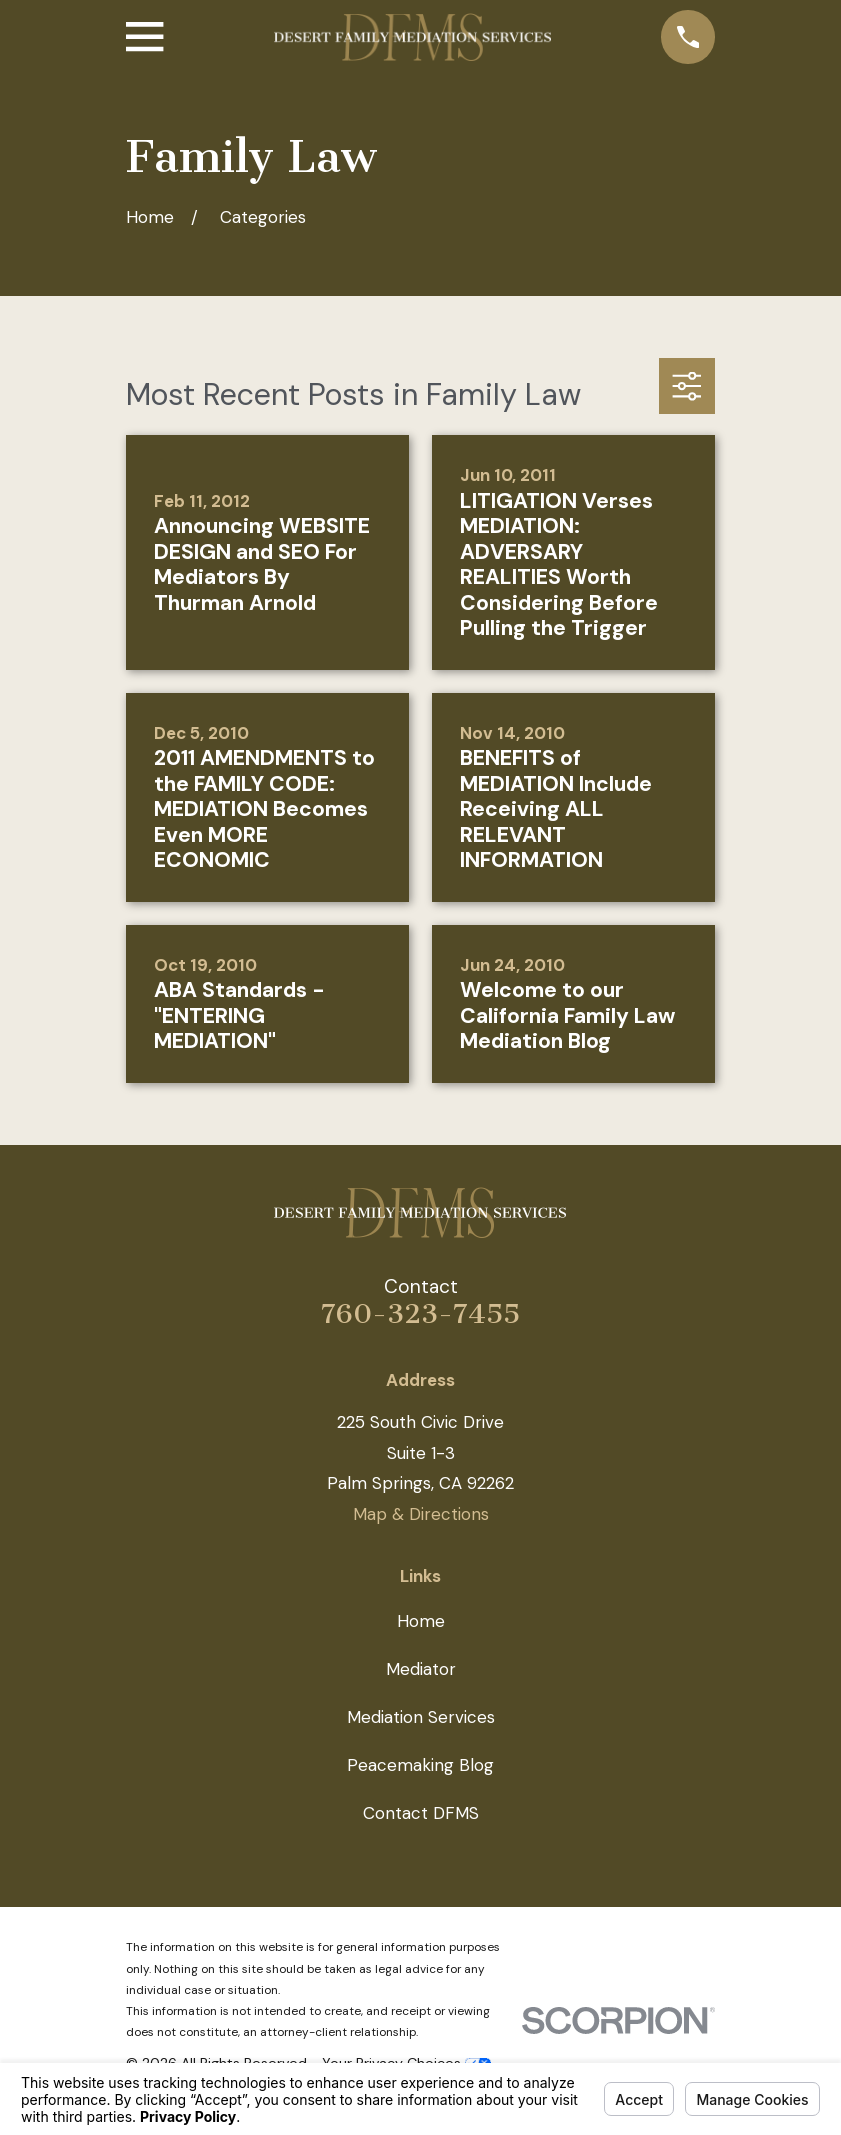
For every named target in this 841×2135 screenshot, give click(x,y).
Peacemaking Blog (420, 1765)
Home (421, 1621)
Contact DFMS (421, 1813)
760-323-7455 (420, 1314)
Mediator (421, 1669)
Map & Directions (421, 1514)
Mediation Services (421, 1717)
